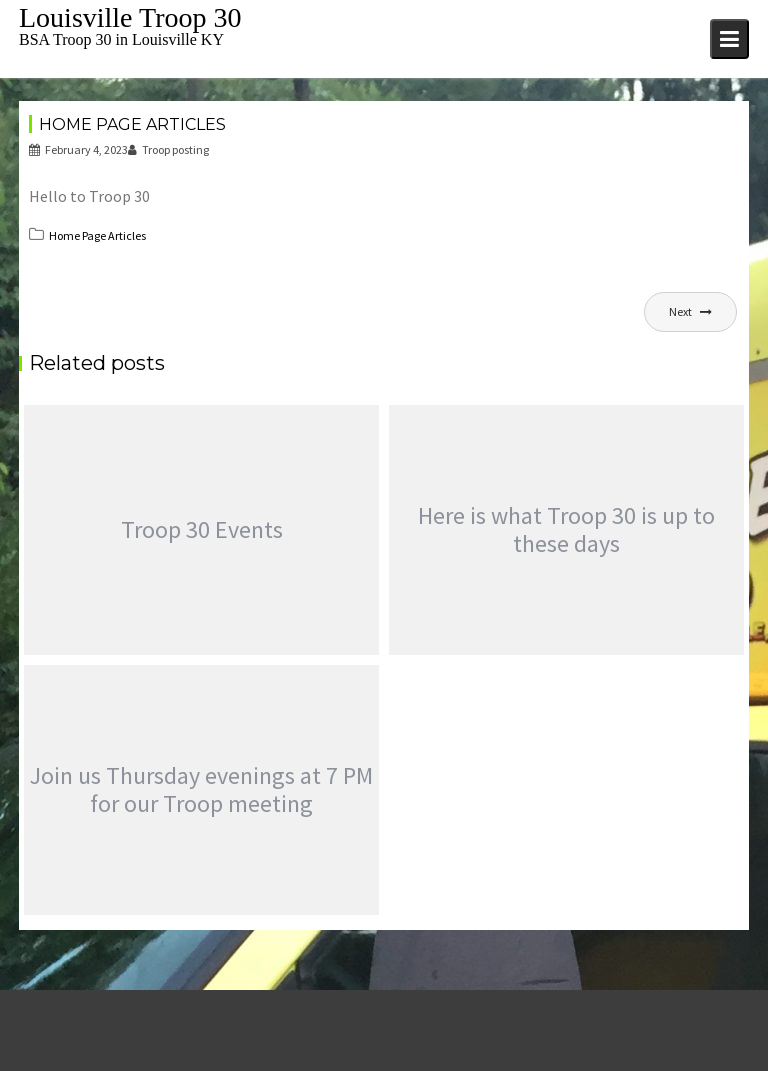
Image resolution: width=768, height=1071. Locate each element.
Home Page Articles (97, 235)
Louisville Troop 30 (130, 17)
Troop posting (168, 149)
